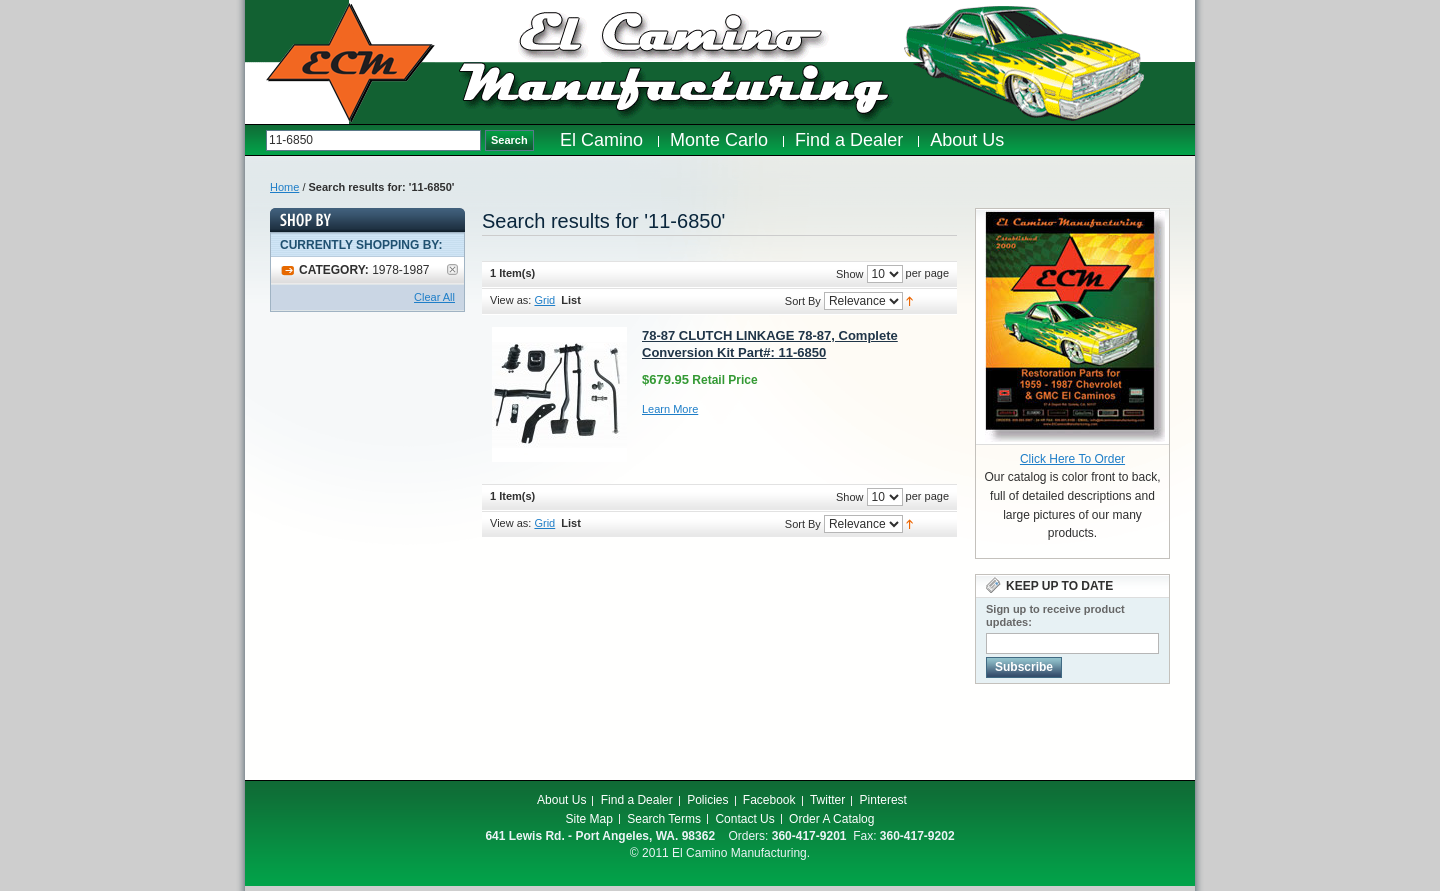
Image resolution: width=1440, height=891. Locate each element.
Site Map (589, 819)
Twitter (827, 800)
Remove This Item (452, 269)
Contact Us (744, 819)
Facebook (769, 800)
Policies (707, 800)
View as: (510, 300)
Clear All (434, 297)
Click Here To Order (1072, 459)
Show (850, 274)
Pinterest (883, 800)
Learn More (670, 409)
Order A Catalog (831, 819)
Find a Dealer (637, 800)
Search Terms (664, 819)
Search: (255, 140)
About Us (561, 800)
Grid (544, 300)
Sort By (803, 301)
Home (284, 187)
